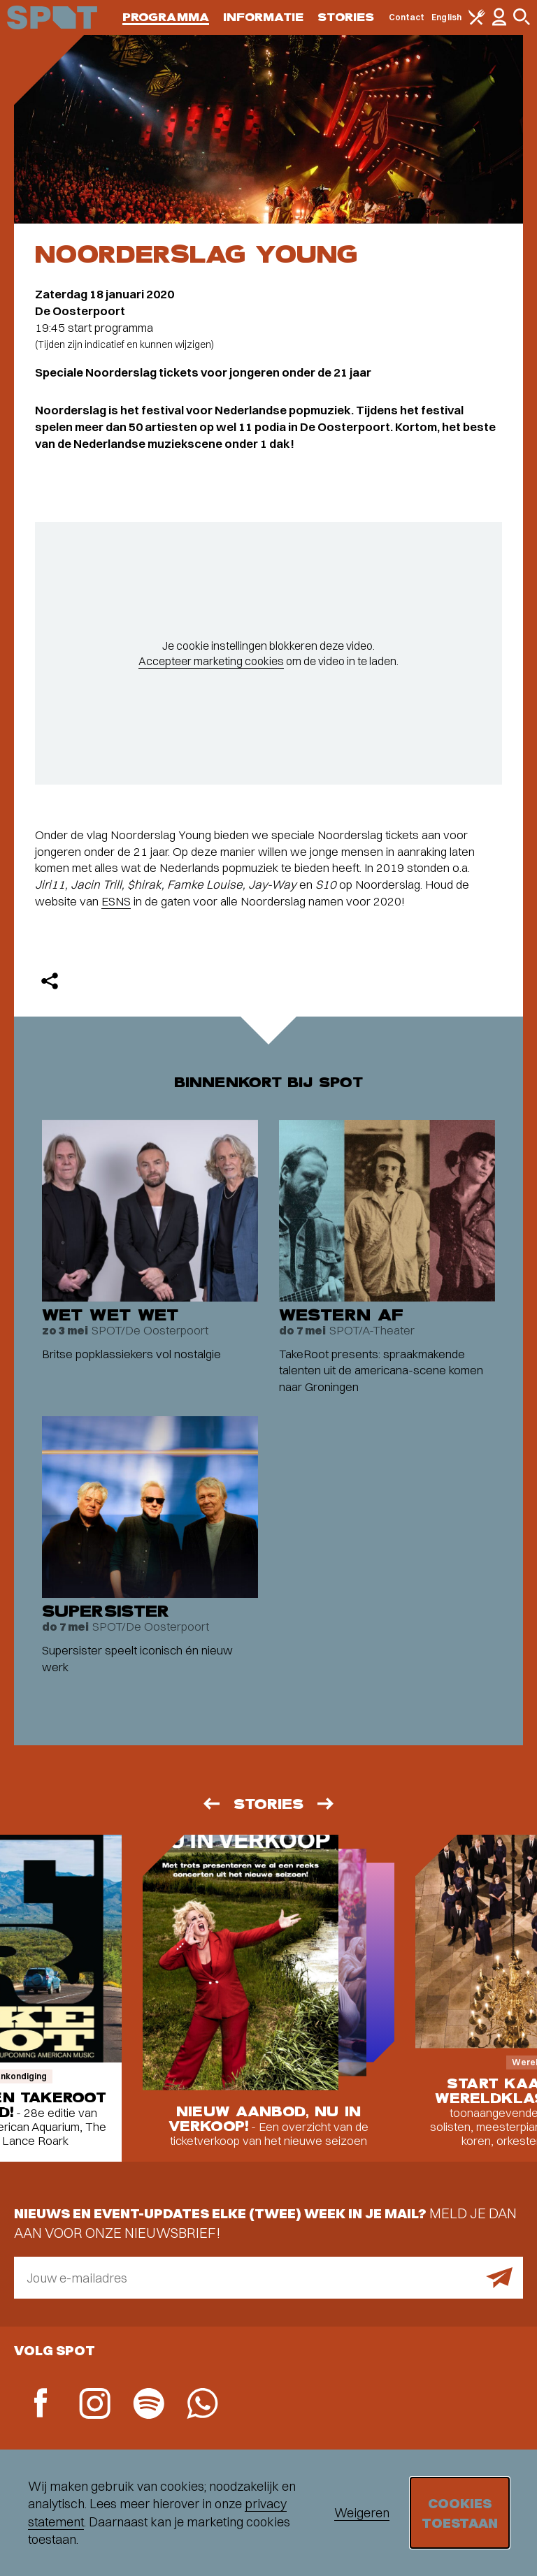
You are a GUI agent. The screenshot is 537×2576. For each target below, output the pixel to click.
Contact (407, 17)
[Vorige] (210, 1804)
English (446, 17)
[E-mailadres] (268, 2278)
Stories (346, 17)
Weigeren (361, 2513)
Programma (165, 17)
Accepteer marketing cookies (211, 661)
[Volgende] (326, 1804)
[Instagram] (95, 2405)
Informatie (263, 17)
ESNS (116, 901)
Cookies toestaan (460, 2512)
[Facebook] (41, 2404)
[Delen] (49, 981)
